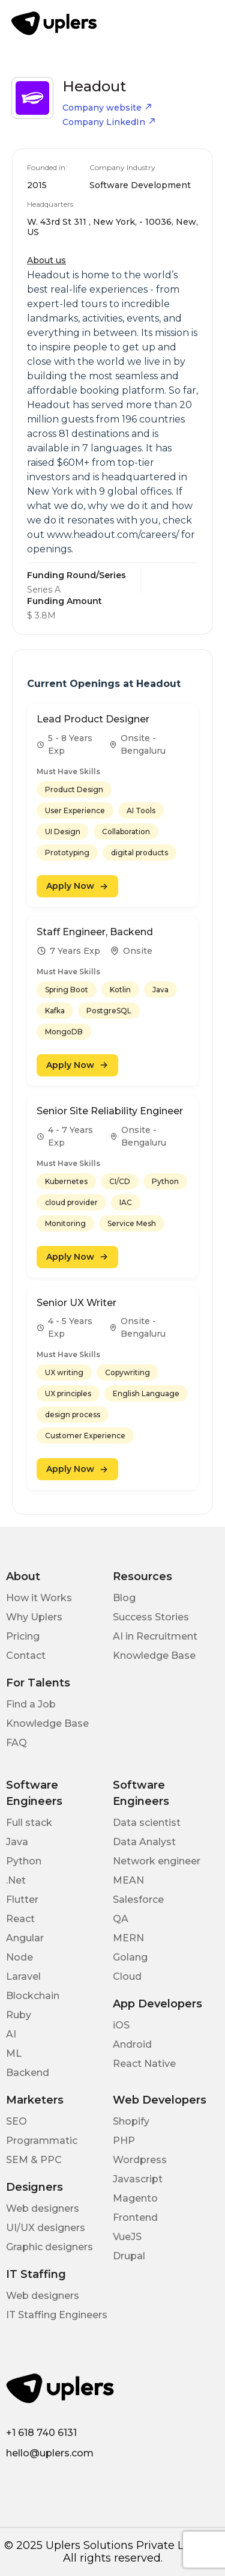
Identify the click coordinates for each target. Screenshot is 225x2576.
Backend (27, 2072)
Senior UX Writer (76, 1302)
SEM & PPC (34, 2159)
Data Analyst (144, 1842)
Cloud (127, 1976)
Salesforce (138, 1899)
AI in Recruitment (155, 1636)
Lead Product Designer (93, 719)
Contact (26, 1655)
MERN (128, 1938)
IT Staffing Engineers (56, 2315)
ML (14, 2053)
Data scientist (147, 1822)
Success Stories (151, 1617)
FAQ (16, 1742)
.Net (16, 1880)
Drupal (129, 2256)
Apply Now (77, 886)
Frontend (135, 2217)
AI (11, 2034)
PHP (124, 2140)
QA (120, 1918)
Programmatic (41, 2140)
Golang (130, 1957)
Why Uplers (34, 1617)
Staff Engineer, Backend (95, 932)
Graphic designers (49, 2247)
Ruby (18, 2015)
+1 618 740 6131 (41, 2432)
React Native (144, 2063)
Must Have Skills (68, 771)
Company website (107, 107)
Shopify (131, 2121)
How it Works (39, 1598)
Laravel (23, 1976)
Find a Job (31, 1704)
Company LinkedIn (109, 122)
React (20, 1918)
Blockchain (32, 1995)
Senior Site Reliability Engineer (110, 1111)
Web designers (42, 2208)
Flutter (22, 1899)
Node (19, 1957)
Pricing (23, 1636)
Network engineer (156, 1861)
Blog (124, 1598)
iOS (121, 2025)
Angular (25, 1938)
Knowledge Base (154, 1655)
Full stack (29, 1822)
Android (132, 2044)
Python (23, 1861)
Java (17, 1842)
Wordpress (140, 2159)
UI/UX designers (45, 2227)
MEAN (128, 1880)
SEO (16, 2121)
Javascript (138, 2179)
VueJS (127, 2236)
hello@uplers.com (50, 2453)
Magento (135, 2198)
